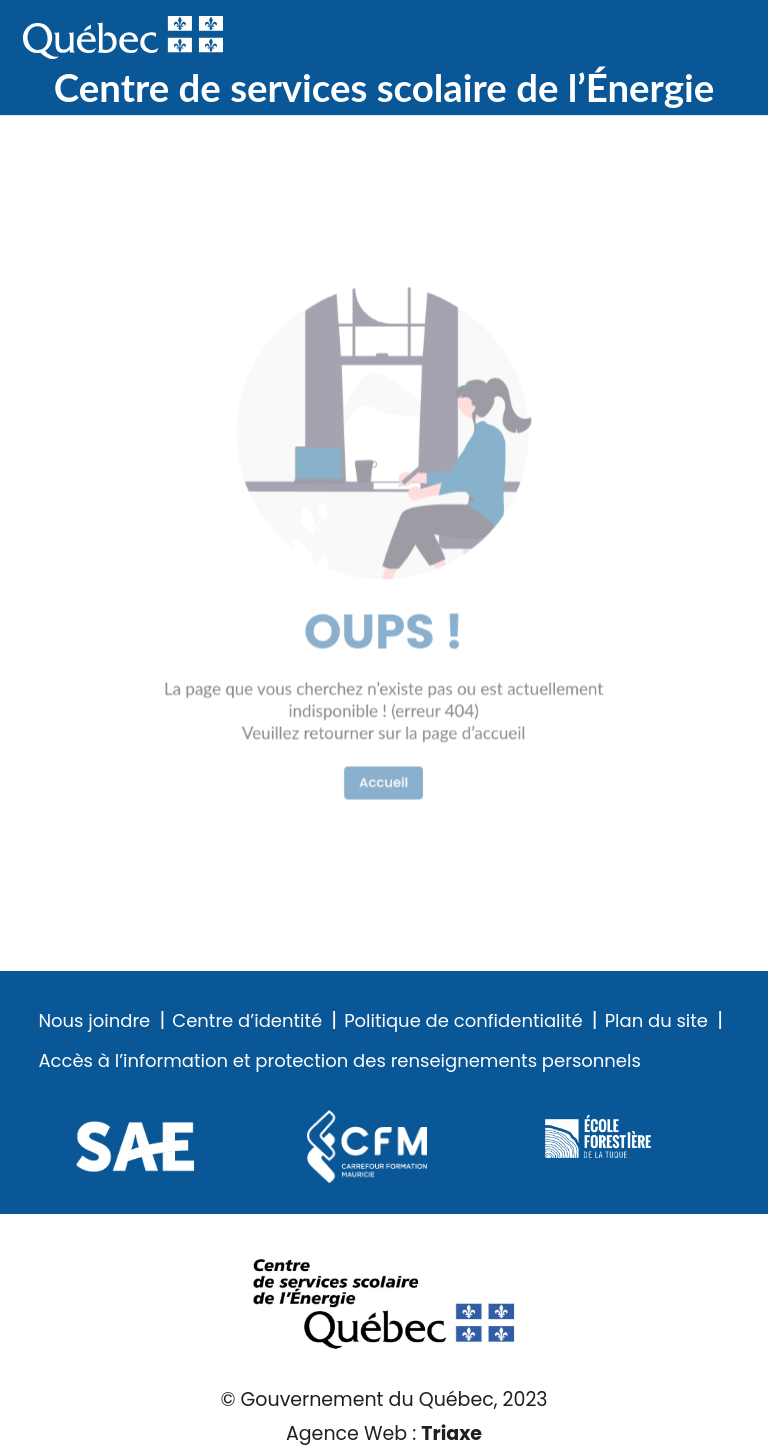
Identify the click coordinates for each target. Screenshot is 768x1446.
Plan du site (656, 1021)
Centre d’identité (247, 1021)
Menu (713, 39)
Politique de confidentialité (463, 1021)
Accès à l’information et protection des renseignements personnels (339, 1061)
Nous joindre (94, 1021)
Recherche (649, 39)
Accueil (384, 736)
